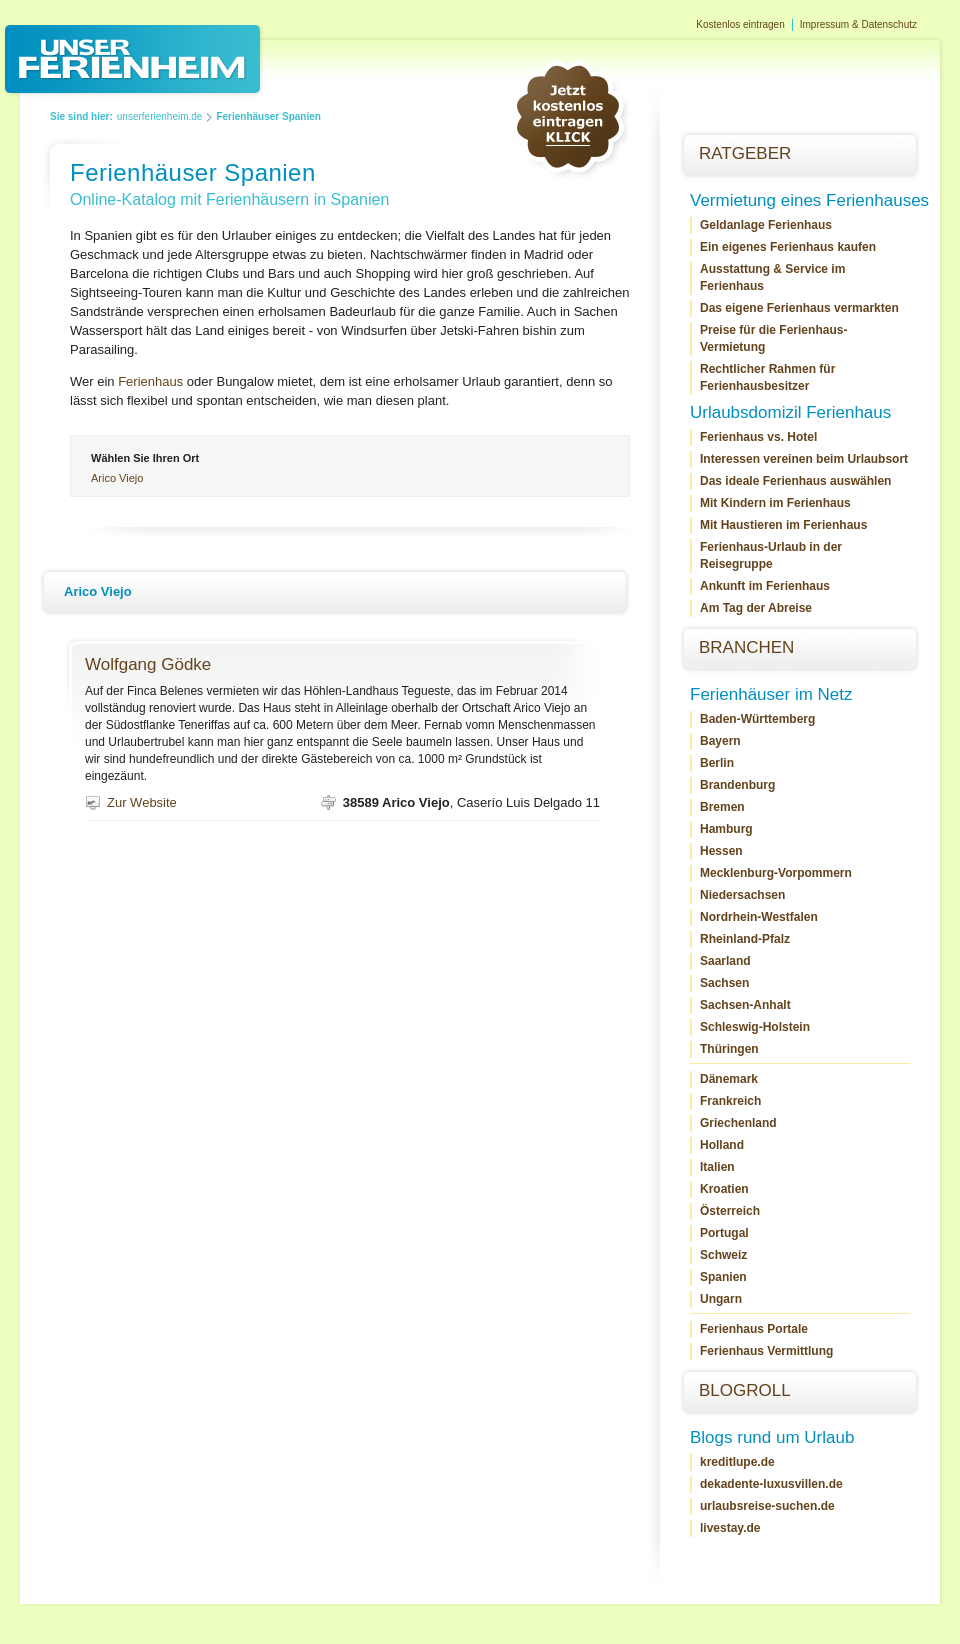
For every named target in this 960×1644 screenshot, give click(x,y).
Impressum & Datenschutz (858, 24)
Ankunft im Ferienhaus (765, 586)
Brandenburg (737, 785)
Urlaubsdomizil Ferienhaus (790, 412)
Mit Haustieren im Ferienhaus (783, 525)
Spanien (723, 1277)
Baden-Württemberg (757, 719)
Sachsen (724, 983)
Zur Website (142, 802)
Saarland (725, 961)
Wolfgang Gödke (148, 664)
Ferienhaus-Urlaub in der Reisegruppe (771, 555)
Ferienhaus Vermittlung (766, 1351)
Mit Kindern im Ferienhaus (775, 503)
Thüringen (729, 1049)
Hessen (721, 851)
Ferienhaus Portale (754, 1329)
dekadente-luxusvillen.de (771, 1484)
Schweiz (723, 1255)
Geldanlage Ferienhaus (766, 225)
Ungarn (721, 1299)
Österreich (730, 1211)
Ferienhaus (150, 381)
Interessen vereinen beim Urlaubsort (804, 459)
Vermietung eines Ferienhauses (809, 200)
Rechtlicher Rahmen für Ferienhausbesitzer (767, 377)
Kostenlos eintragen (740, 24)
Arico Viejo (117, 478)
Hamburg (726, 829)
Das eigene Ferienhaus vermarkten (799, 308)
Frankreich (730, 1101)
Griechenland (738, 1123)
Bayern (720, 741)
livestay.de (730, 1528)
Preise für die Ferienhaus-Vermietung (773, 338)
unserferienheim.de (160, 116)
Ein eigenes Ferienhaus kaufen (788, 247)
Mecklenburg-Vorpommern (776, 873)
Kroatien (724, 1189)
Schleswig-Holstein (755, 1027)
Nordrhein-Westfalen (759, 917)
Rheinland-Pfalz (745, 939)
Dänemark (729, 1079)
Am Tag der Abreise (756, 608)
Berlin (717, 763)
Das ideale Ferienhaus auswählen (795, 481)
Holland (722, 1145)
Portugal (724, 1233)
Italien (717, 1167)
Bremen (722, 807)
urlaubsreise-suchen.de (767, 1506)
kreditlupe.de (737, 1462)
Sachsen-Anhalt (745, 1005)
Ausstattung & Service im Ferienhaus (772, 277)
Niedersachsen (742, 895)
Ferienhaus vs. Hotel (758, 437)
